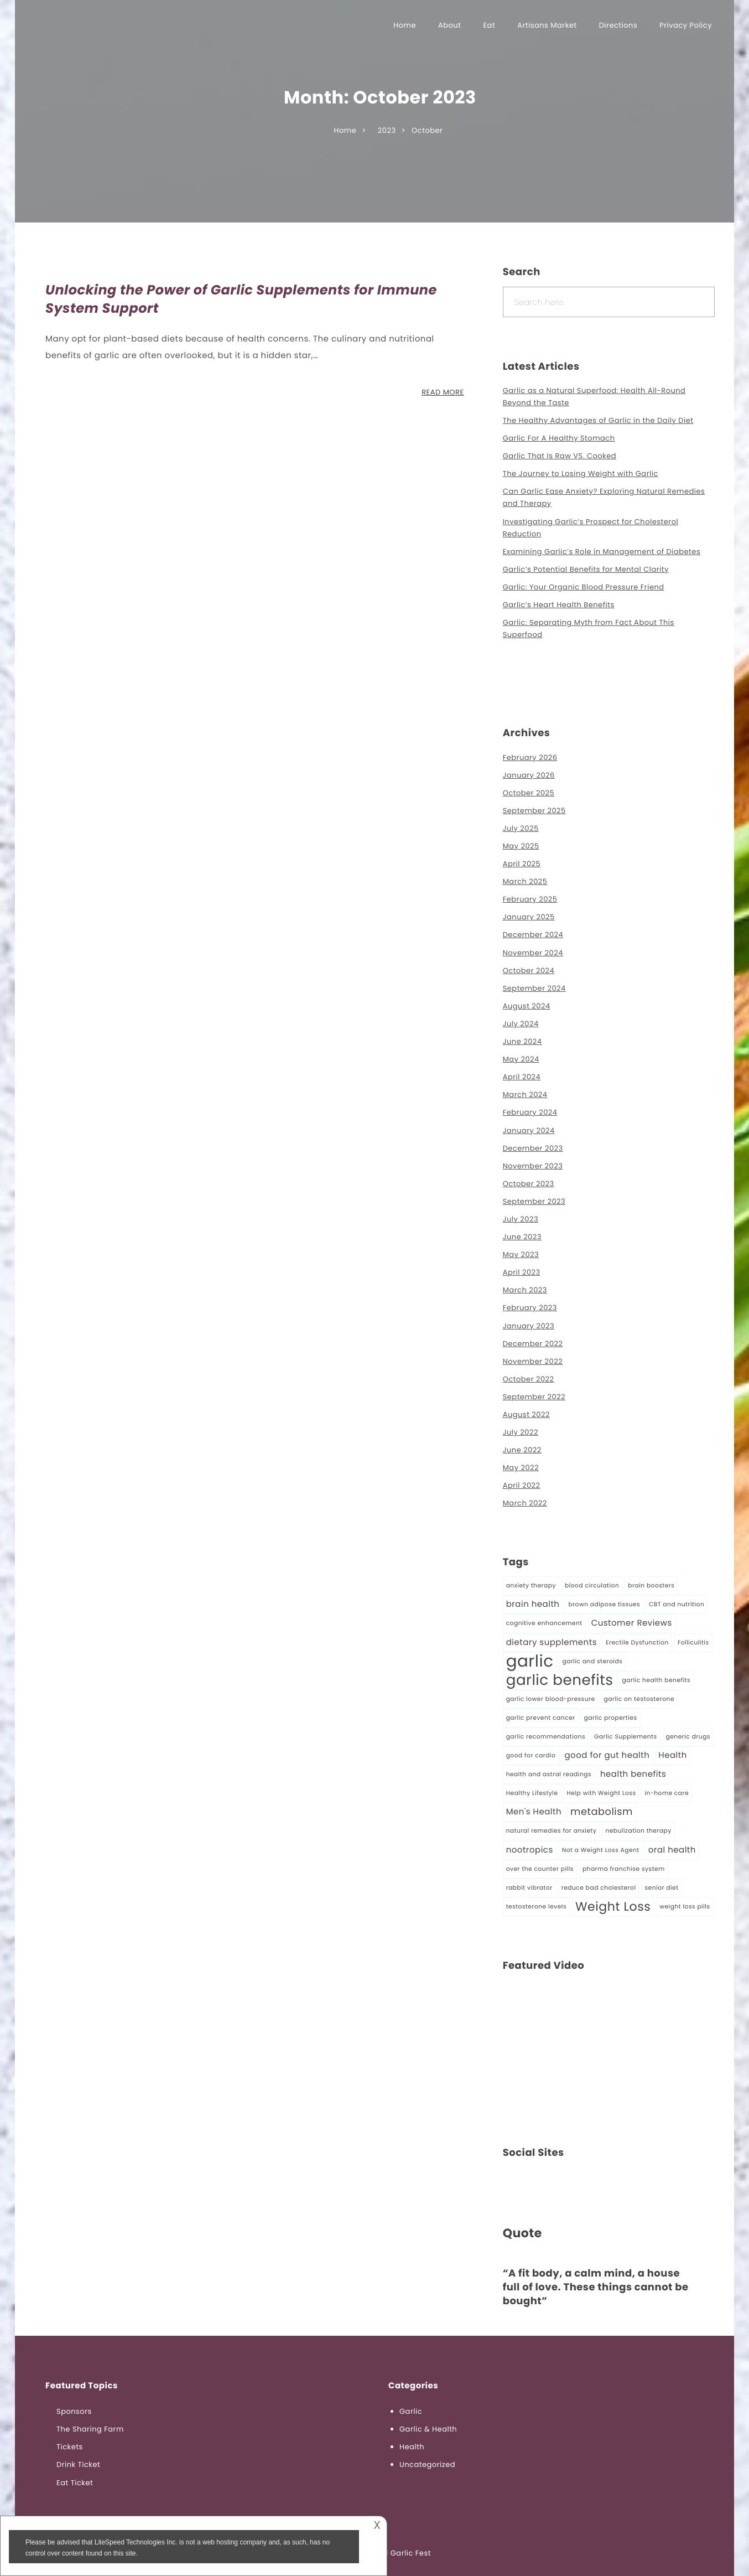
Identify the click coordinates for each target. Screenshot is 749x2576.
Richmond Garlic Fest (390, 2553)
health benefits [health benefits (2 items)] (633, 1774)
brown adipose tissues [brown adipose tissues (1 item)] (604, 1604)
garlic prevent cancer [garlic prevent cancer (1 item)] (540, 1718)
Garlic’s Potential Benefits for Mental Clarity (586, 569)
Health (411, 2446)
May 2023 (521, 1254)
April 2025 (522, 863)
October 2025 (529, 793)
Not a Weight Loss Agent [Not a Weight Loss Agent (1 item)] (600, 1850)
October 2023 (528, 1183)
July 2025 (521, 828)
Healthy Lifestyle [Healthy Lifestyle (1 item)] (532, 1793)
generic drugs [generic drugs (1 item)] (688, 1736)
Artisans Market (547, 25)
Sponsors (74, 2411)
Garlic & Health (428, 2429)
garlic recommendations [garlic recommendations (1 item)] (545, 1736)
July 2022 (520, 1432)
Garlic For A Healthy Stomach (559, 438)
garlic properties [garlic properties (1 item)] (610, 1718)
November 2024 (533, 953)
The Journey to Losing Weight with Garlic (580, 473)
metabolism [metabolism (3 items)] (601, 1812)
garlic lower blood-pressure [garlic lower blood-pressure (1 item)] (550, 1699)
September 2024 (534, 988)
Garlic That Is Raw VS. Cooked (559, 456)
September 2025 (534, 810)
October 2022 (528, 1379)
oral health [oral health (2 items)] (672, 1850)
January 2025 (529, 917)
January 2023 (529, 1326)
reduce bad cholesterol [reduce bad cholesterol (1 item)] (598, 1888)
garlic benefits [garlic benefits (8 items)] (559, 1680)
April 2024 (522, 1077)
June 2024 (522, 1041)
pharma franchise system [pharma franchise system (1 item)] (623, 1869)
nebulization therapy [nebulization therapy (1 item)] (638, 1831)
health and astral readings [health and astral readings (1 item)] (548, 1774)
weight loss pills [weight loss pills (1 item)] (684, 1906)
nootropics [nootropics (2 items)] (529, 1850)
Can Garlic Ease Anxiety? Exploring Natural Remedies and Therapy (604, 497)
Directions (618, 25)
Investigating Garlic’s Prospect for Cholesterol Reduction (591, 527)
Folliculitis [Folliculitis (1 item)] (693, 1642)
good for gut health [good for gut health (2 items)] (606, 1755)
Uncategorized (427, 2464)
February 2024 (530, 1112)
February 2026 (530, 757)
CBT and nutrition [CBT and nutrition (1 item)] (676, 1604)
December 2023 (533, 1148)
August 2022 (526, 1414)
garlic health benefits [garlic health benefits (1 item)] (656, 1680)
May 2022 (521, 1467)
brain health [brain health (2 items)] (533, 1604)
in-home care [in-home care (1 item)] (666, 1793)
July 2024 (521, 1023)
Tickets (69, 2446)
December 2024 (533, 934)
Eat (489, 25)
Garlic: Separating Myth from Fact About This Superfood (588, 628)
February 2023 (530, 1307)
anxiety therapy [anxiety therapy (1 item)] (531, 1585)
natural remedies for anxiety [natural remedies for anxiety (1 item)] (551, 1831)
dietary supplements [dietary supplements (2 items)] (551, 1642)
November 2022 (533, 1361)
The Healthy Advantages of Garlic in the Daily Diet (598, 420)
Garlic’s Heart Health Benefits (559, 604)
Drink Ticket (78, 2464)
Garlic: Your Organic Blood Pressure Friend (583, 587)
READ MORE (443, 392)
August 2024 (526, 1006)
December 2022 (533, 1343)
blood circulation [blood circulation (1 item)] (592, 1585)
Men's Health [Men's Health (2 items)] (533, 1812)
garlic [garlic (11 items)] (530, 1661)
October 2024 (529, 970)
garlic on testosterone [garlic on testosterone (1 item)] (639, 1699)
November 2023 (533, 1166)
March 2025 (525, 881)
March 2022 (525, 1503)
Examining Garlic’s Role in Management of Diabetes (602, 551)
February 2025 (530, 899)
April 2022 (521, 1485)
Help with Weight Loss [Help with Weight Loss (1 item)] (601, 1793)
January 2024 (529, 1130)
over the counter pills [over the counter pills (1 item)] (540, 1869)
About (449, 25)
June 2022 (522, 1450)
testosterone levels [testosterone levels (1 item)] (536, 1906)
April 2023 (521, 1272)
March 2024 (525, 1094)
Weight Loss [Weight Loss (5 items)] (613, 1906)
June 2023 (522, 1237)
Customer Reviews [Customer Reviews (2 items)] (631, 1623)
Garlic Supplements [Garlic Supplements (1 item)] (625, 1736)
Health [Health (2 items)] (672, 1755)
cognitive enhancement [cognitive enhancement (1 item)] (544, 1623)
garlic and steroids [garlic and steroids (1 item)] (592, 1661)
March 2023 (525, 1290)
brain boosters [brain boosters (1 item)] (651, 1585)
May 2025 (521, 846)
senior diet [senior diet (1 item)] (662, 1888)
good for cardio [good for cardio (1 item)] (531, 1755)
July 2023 (520, 1219)
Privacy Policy (685, 25)
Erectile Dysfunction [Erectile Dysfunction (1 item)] (637, 1642)
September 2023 (534, 1201)
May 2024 (521, 1059)
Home (404, 25)
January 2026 (529, 775)
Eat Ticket (74, 2482)
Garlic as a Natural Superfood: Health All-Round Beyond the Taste (594, 396)
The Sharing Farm (90, 2429)
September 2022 (534, 1397)
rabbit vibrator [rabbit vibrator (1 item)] (529, 1888)
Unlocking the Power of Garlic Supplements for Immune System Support (241, 299)
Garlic (410, 2411)
